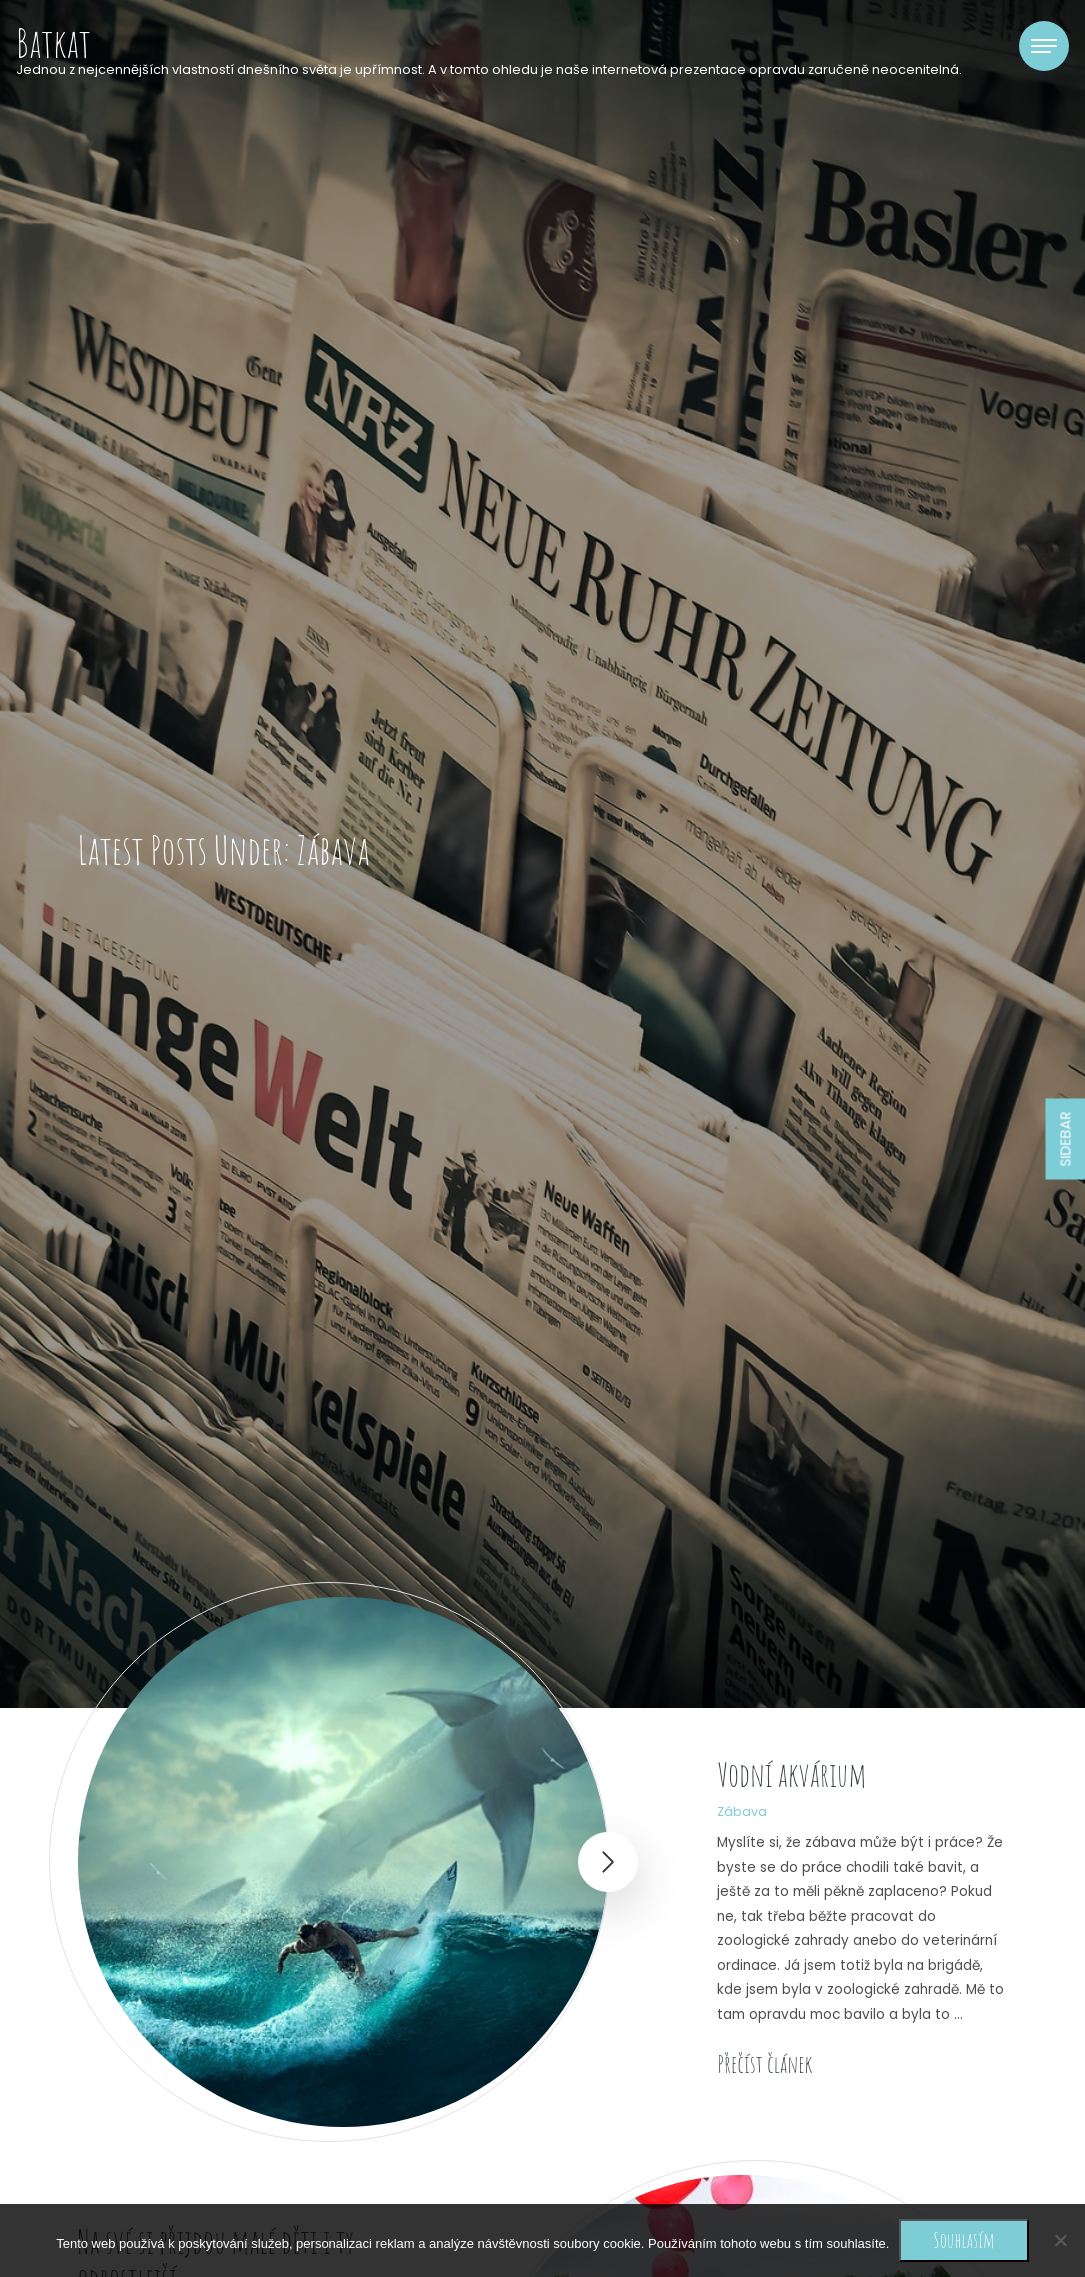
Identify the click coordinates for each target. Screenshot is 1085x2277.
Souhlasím (963, 2240)
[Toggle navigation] (1044, 46)
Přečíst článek (764, 2064)
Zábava (742, 1811)
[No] (1060, 2240)
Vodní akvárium (791, 1774)
